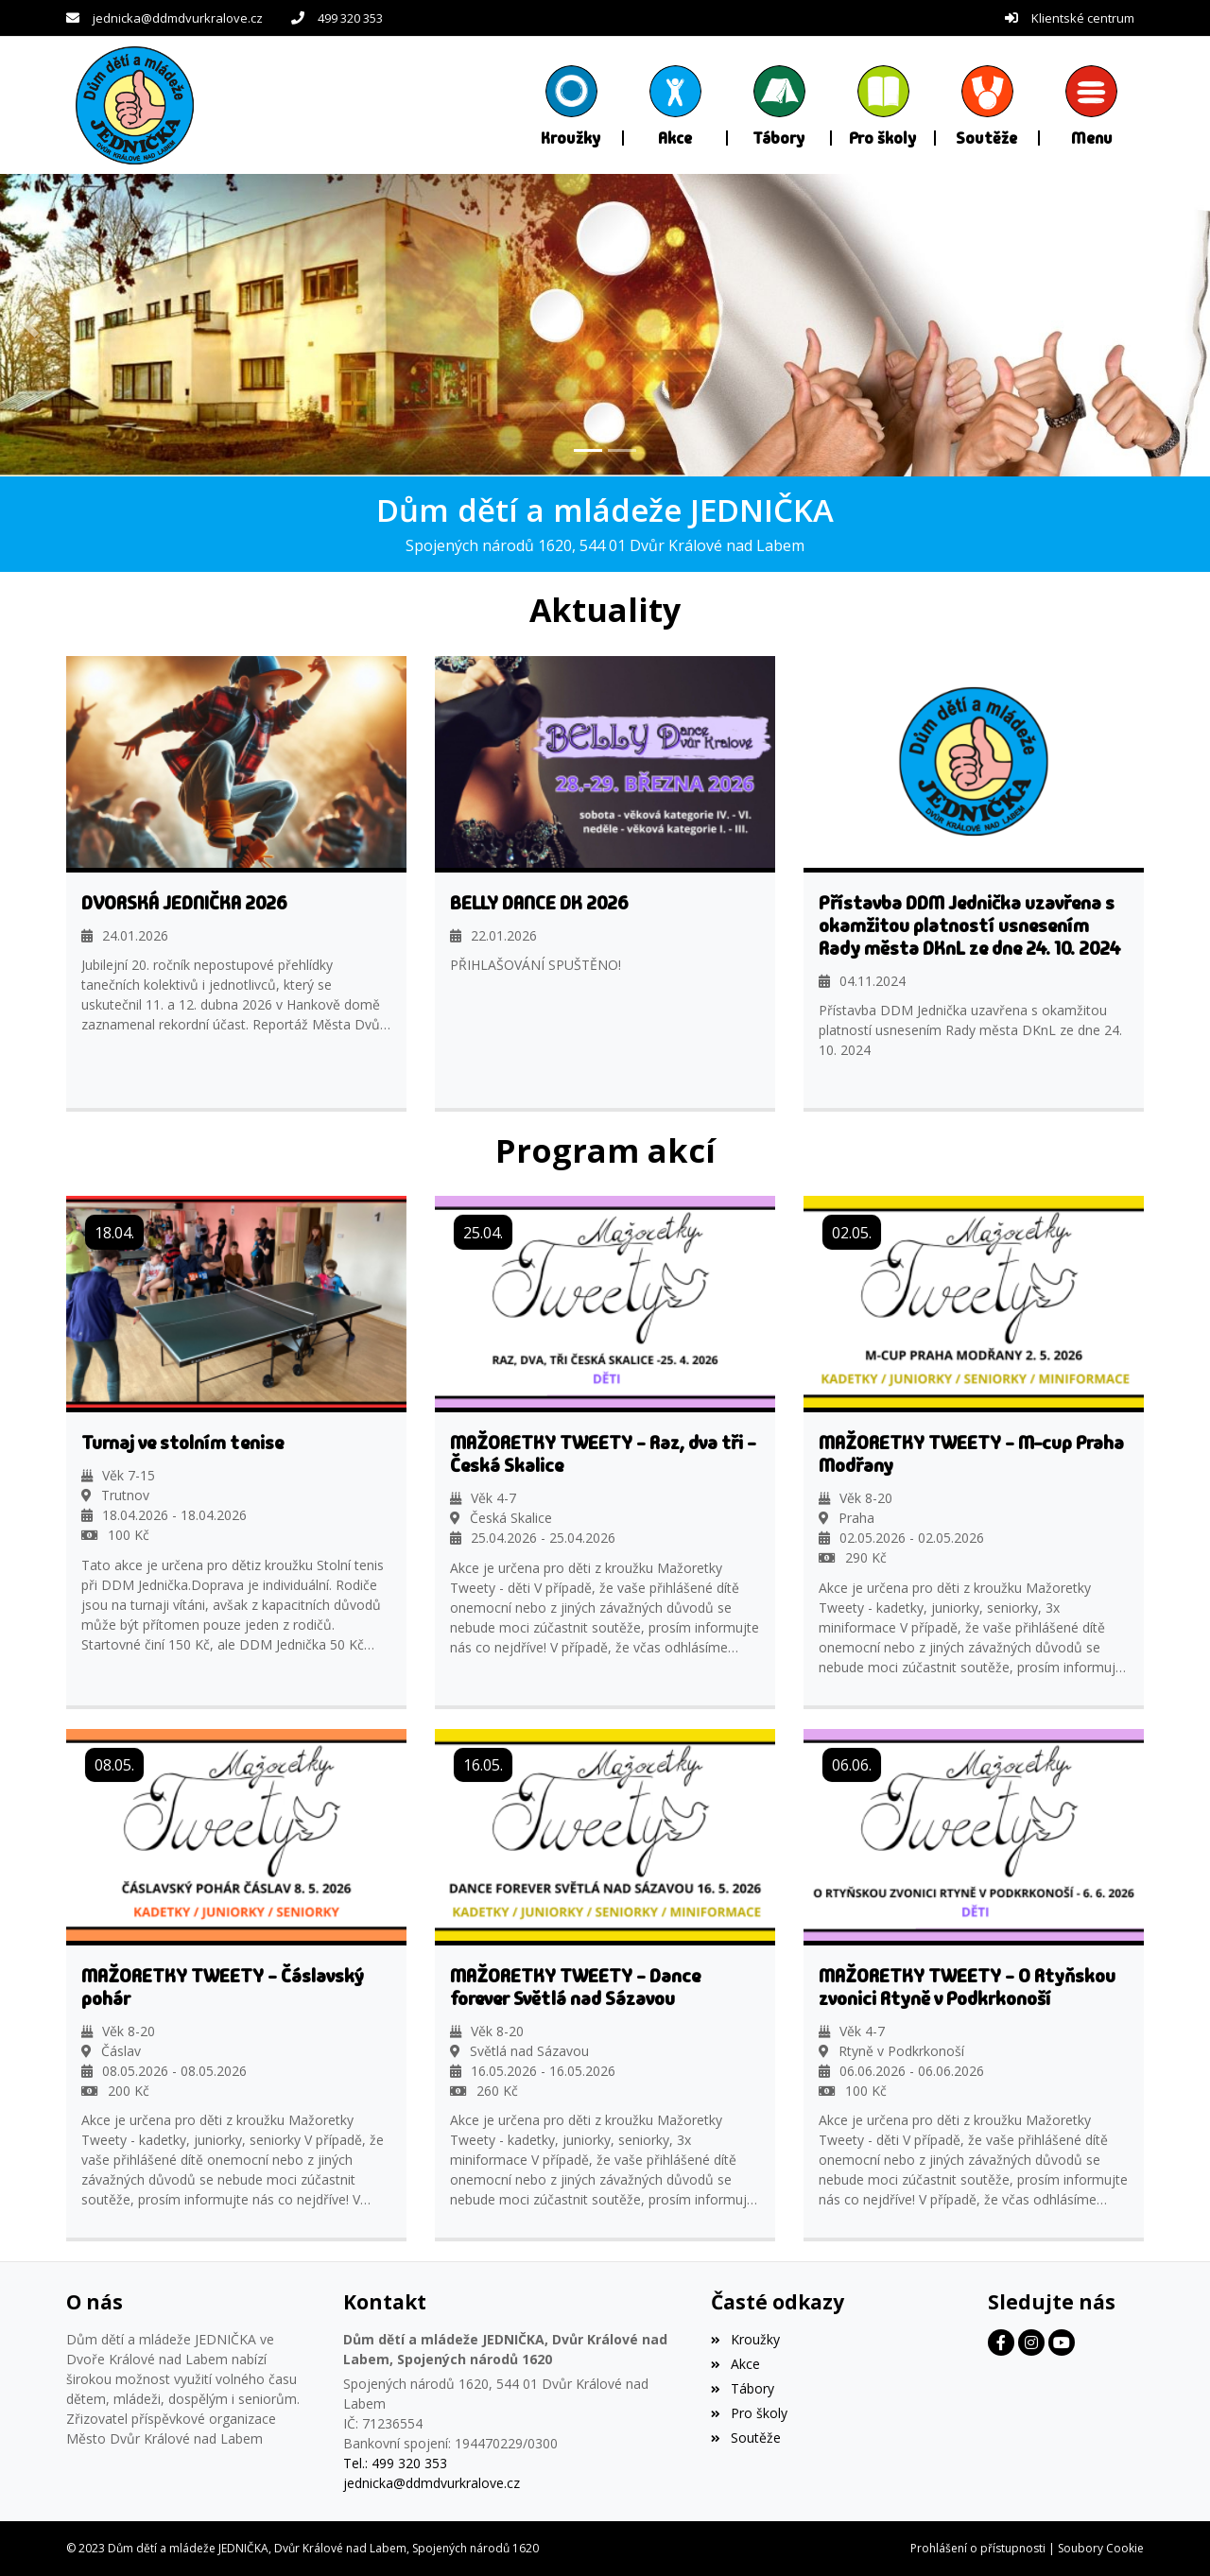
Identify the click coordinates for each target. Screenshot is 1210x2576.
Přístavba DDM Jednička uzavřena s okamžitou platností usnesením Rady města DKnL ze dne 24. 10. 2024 (970, 924)
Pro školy (748, 2412)
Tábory (742, 2388)
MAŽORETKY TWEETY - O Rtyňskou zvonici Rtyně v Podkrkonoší (967, 1986)
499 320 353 (350, 17)
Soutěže (745, 2437)
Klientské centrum (1082, 17)
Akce (735, 2364)
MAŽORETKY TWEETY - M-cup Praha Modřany (971, 1454)
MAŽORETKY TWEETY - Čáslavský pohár (222, 1986)
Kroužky (745, 2339)
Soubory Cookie (1101, 2548)
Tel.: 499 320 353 (395, 2463)
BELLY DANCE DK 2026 (539, 901)
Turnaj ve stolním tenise (182, 1442)
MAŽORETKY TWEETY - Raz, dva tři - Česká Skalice (603, 1454)
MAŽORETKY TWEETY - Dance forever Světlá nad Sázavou (575, 1986)
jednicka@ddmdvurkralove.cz (178, 17)
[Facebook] (1001, 2342)
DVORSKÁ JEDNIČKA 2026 (184, 901)
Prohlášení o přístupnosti (978, 2548)
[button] (1092, 105)
